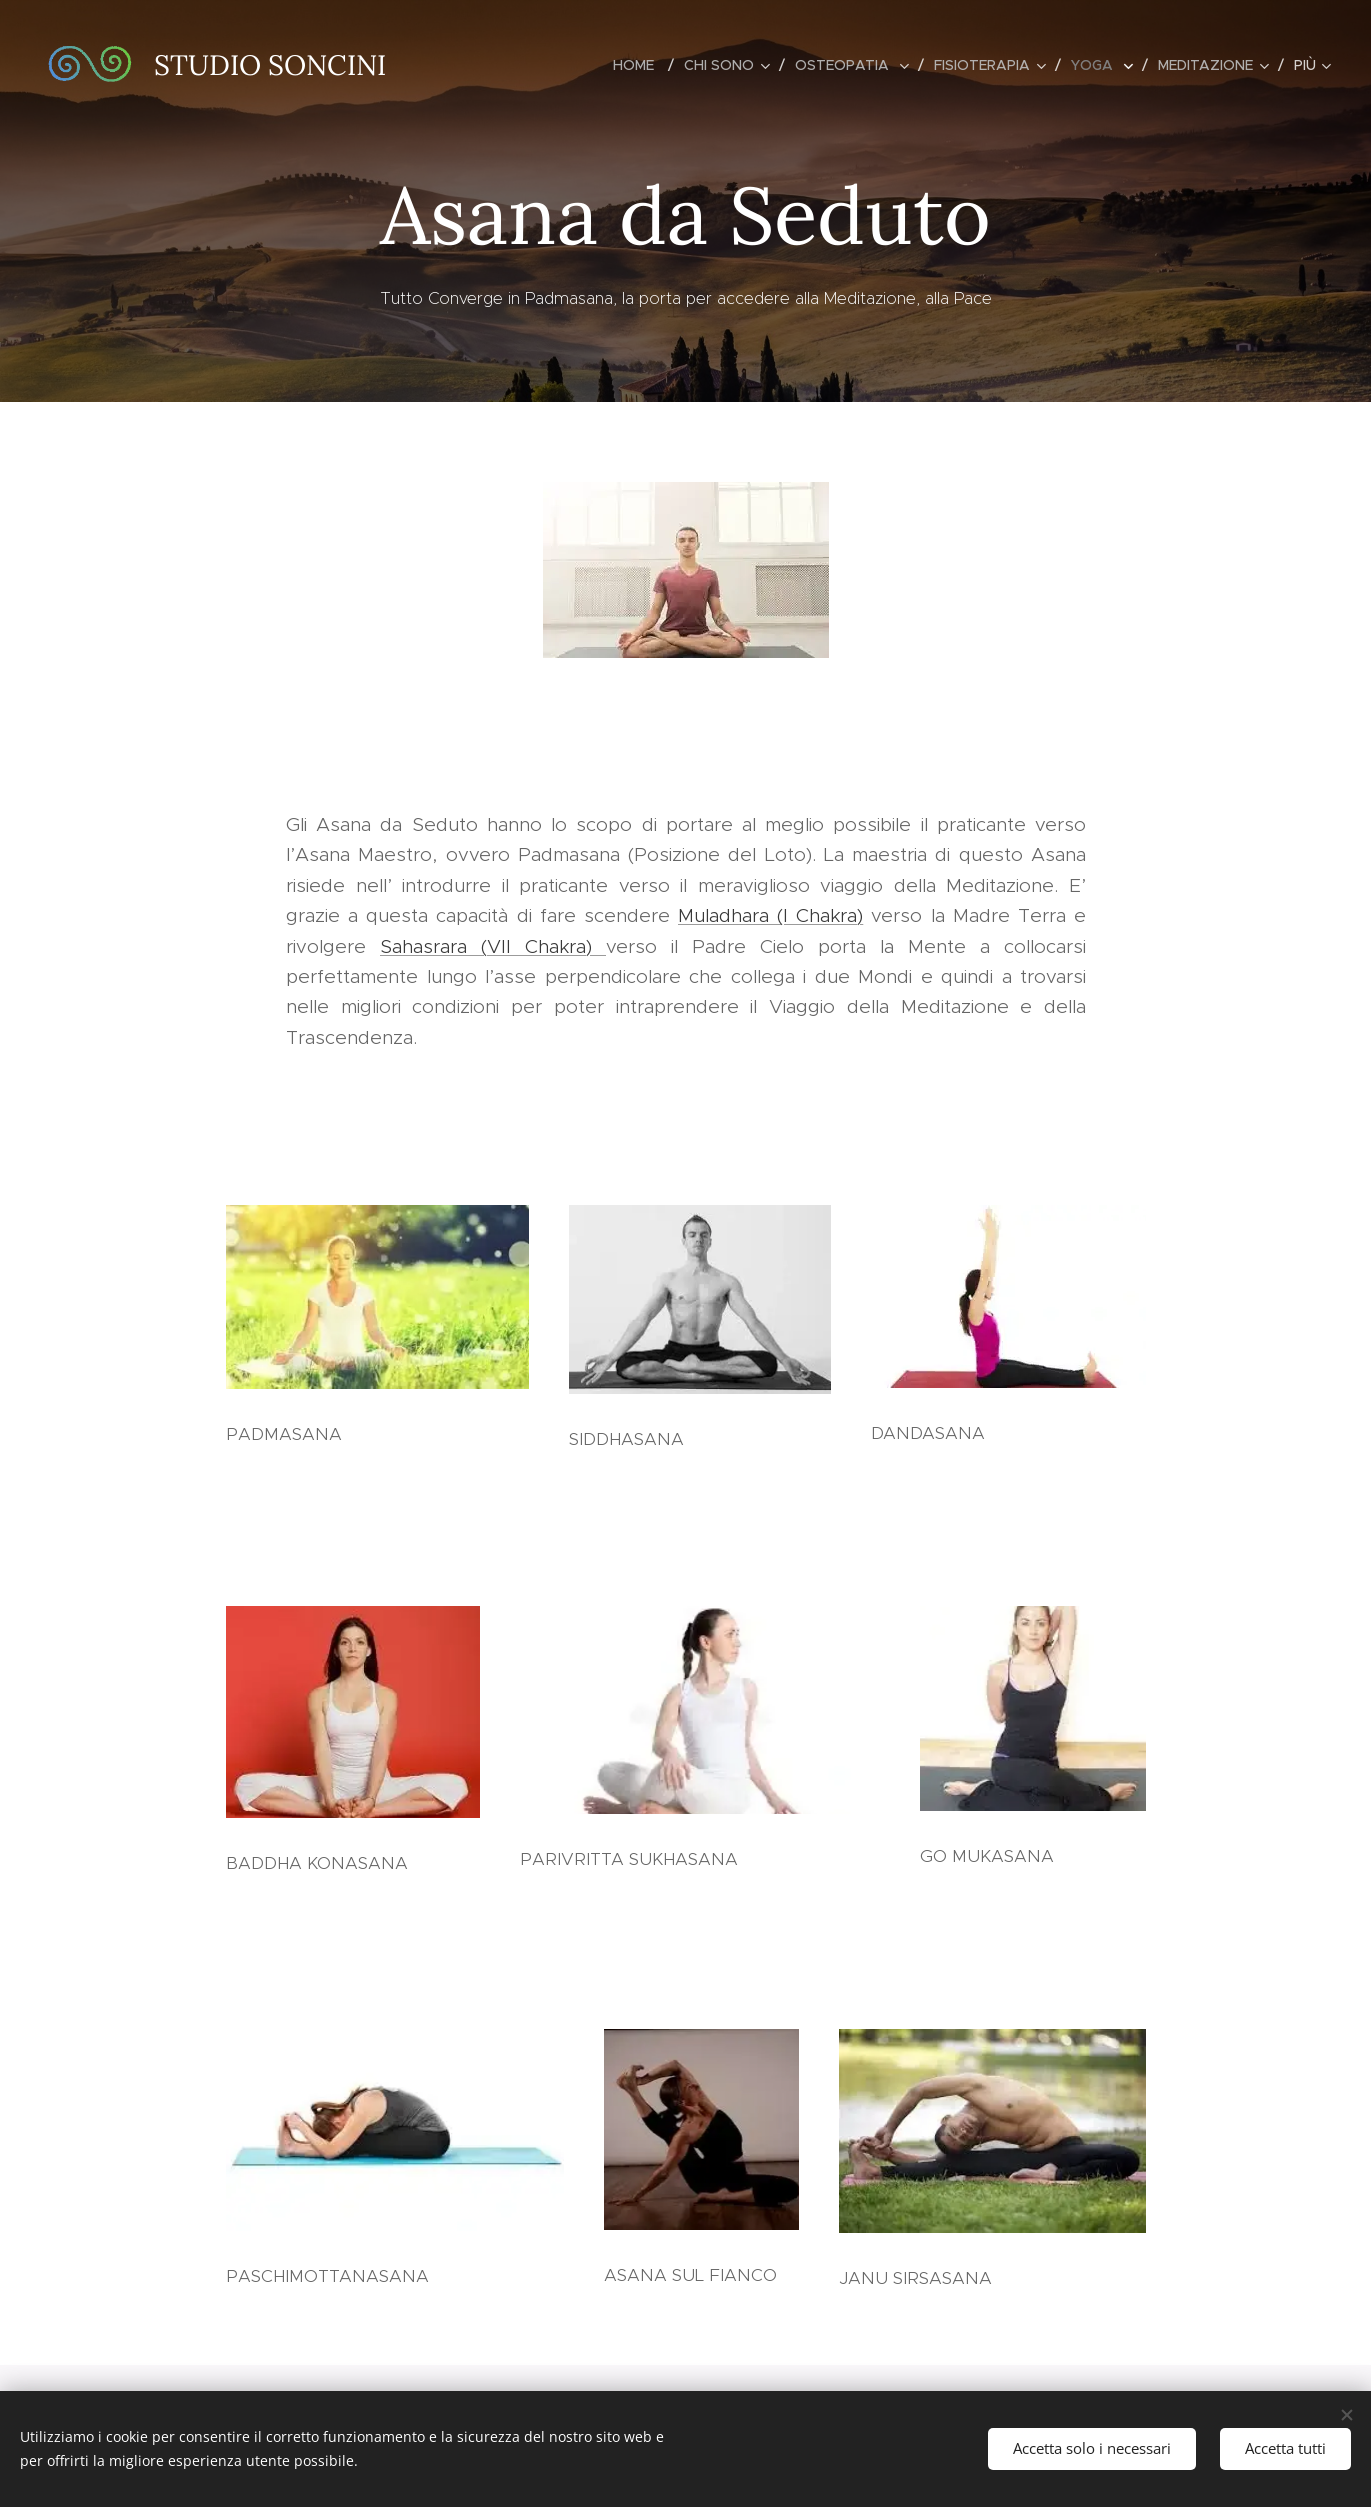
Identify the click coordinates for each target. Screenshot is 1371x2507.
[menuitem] (641, 65)
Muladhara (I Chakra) (770, 915)
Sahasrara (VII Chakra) (493, 946)
